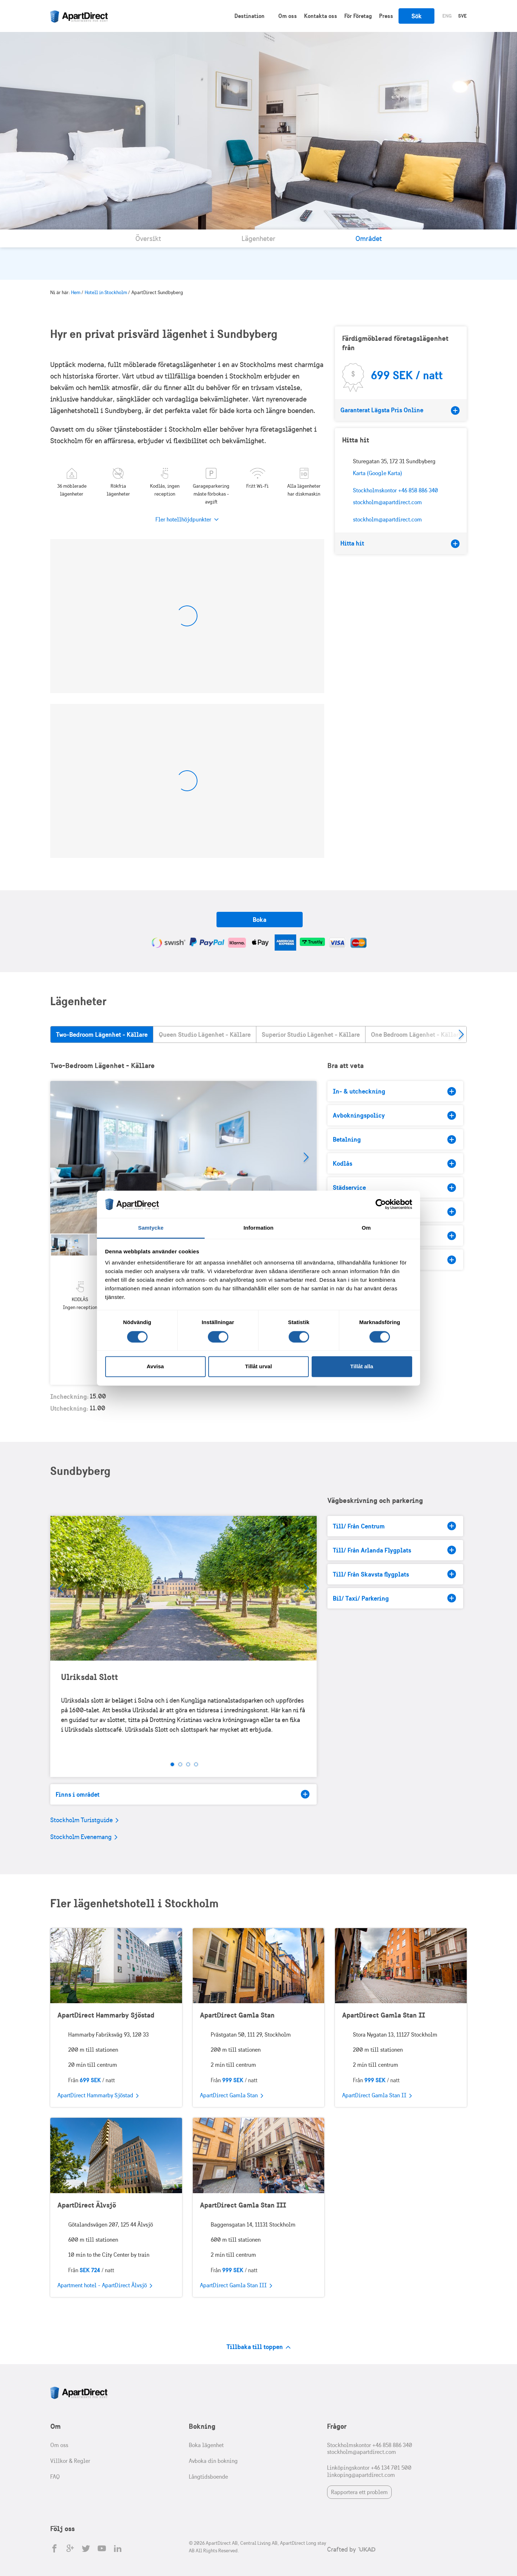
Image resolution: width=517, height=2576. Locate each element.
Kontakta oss (320, 15)
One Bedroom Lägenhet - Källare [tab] (416, 1034)
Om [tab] (366, 1228)
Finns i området (182, 1794)
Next (461, 1034)
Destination (249, 15)
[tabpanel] (183, 1157)
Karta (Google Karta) (377, 473)
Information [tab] (258, 1228)
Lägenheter (258, 238)
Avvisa (155, 1367)
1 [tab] (172, 1764)
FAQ (55, 2476)
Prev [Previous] (61, 1588)
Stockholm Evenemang (83, 1837)
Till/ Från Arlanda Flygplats (394, 1550)
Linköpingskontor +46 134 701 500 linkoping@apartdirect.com (369, 2471)
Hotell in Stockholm (106, 292)
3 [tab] (188, 1764)
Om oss (287, 15)
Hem (75, 292)
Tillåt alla (361, 1367)
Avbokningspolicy (394, 1115)
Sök (416, 16)
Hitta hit (400, 543)
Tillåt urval (258, 1367)
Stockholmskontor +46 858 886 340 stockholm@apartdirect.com (369, 2448)
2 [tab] (180, 1764)
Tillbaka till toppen (259, 2347)
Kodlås (394, 1163)
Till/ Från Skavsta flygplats (394, 1574)
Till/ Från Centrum (394, 1526)
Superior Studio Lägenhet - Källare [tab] (311, 1034)
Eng (447, 16)
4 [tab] (196, 1764)
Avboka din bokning (213, 2460)
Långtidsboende (208, 2476)
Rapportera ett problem (359, 2492)
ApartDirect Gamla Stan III (243, 2204)
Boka (259, 919)
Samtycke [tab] (151, 1228)
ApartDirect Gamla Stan (237, 2014)
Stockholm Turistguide (84, 1820)
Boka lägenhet (206, 2445)
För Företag (358, 15)
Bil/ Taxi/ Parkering (394, 1598)
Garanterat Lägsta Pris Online (400, 410)
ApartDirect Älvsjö (86, 2204)
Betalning (394, 1139)
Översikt (148, 238)
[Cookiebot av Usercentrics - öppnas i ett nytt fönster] (380, 1204)
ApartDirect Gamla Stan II (383, 2014)
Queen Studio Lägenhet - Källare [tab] (205, 1034)
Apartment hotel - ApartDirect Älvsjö (104, 2285)
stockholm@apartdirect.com (387, 519)
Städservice (394, 1187)
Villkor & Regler (70, 2460)
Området (368, 238)
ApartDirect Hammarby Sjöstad (105, 2014)
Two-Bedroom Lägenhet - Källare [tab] (102, 1034)
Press (386, 15)
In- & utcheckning (394, 1091)
